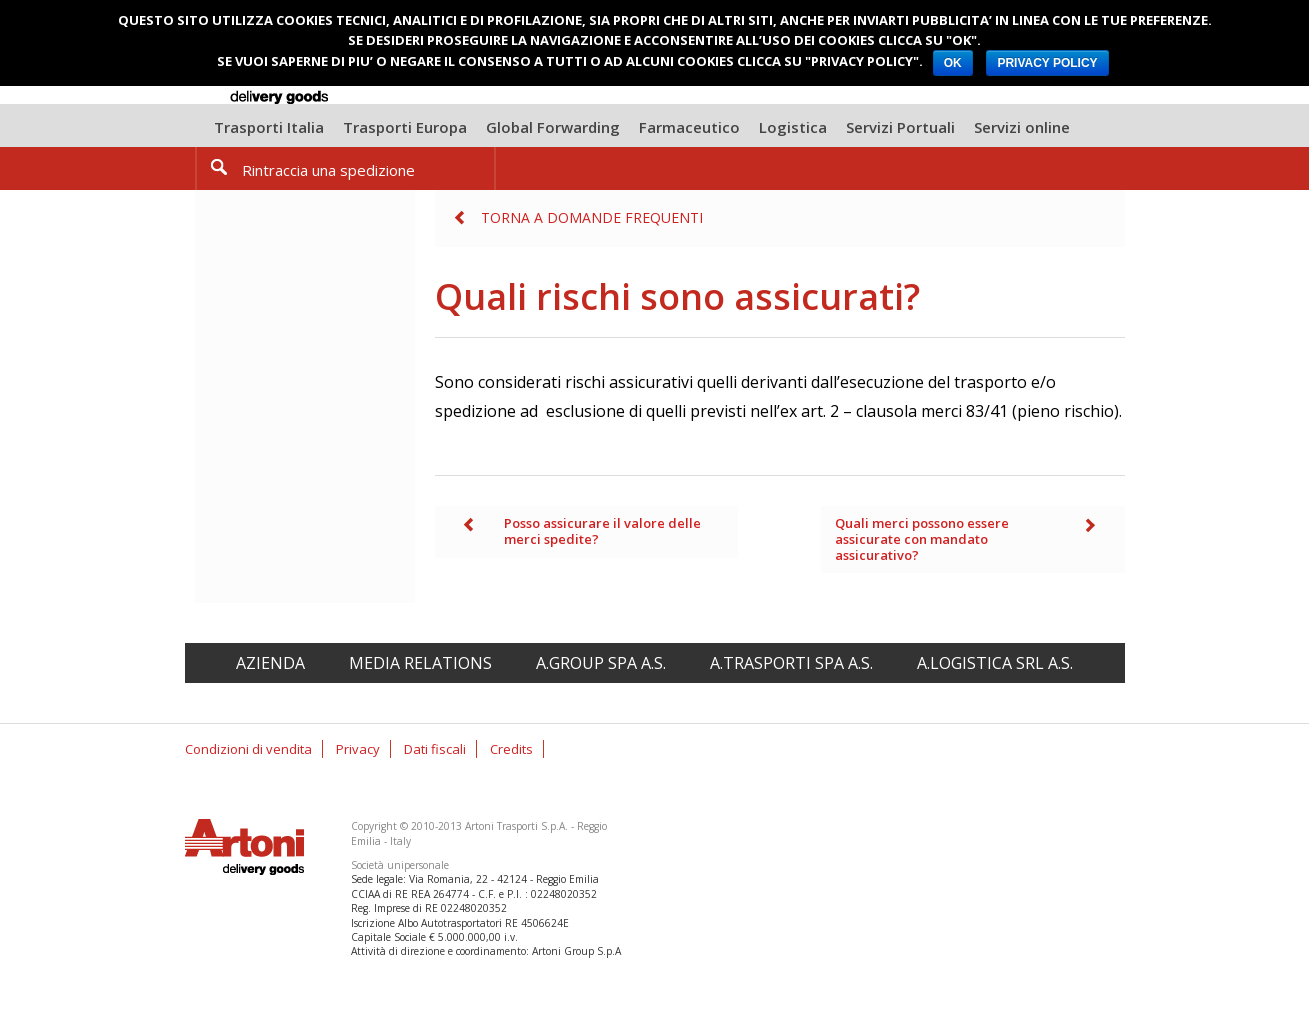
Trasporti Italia (269, 127)
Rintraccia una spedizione (328, 170)
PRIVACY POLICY (1047, 63)
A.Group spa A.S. (601, 663)
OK (953, 63)
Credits (511, 749)
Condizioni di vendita (248, 749)
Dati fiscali (435, 749)
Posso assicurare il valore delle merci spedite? (602, 531)
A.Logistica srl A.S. (995, 663)
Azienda (270, 663)
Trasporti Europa (405, 127)
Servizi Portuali (900, 127)
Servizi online (1022, 127)
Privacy (358, 749)
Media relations (420, 663)
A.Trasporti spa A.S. (791, 663)
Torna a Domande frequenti (592, 217)
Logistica (793, 127)
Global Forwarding (553, 127)
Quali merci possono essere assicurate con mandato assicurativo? (922, 538)
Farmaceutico (689, 127)
